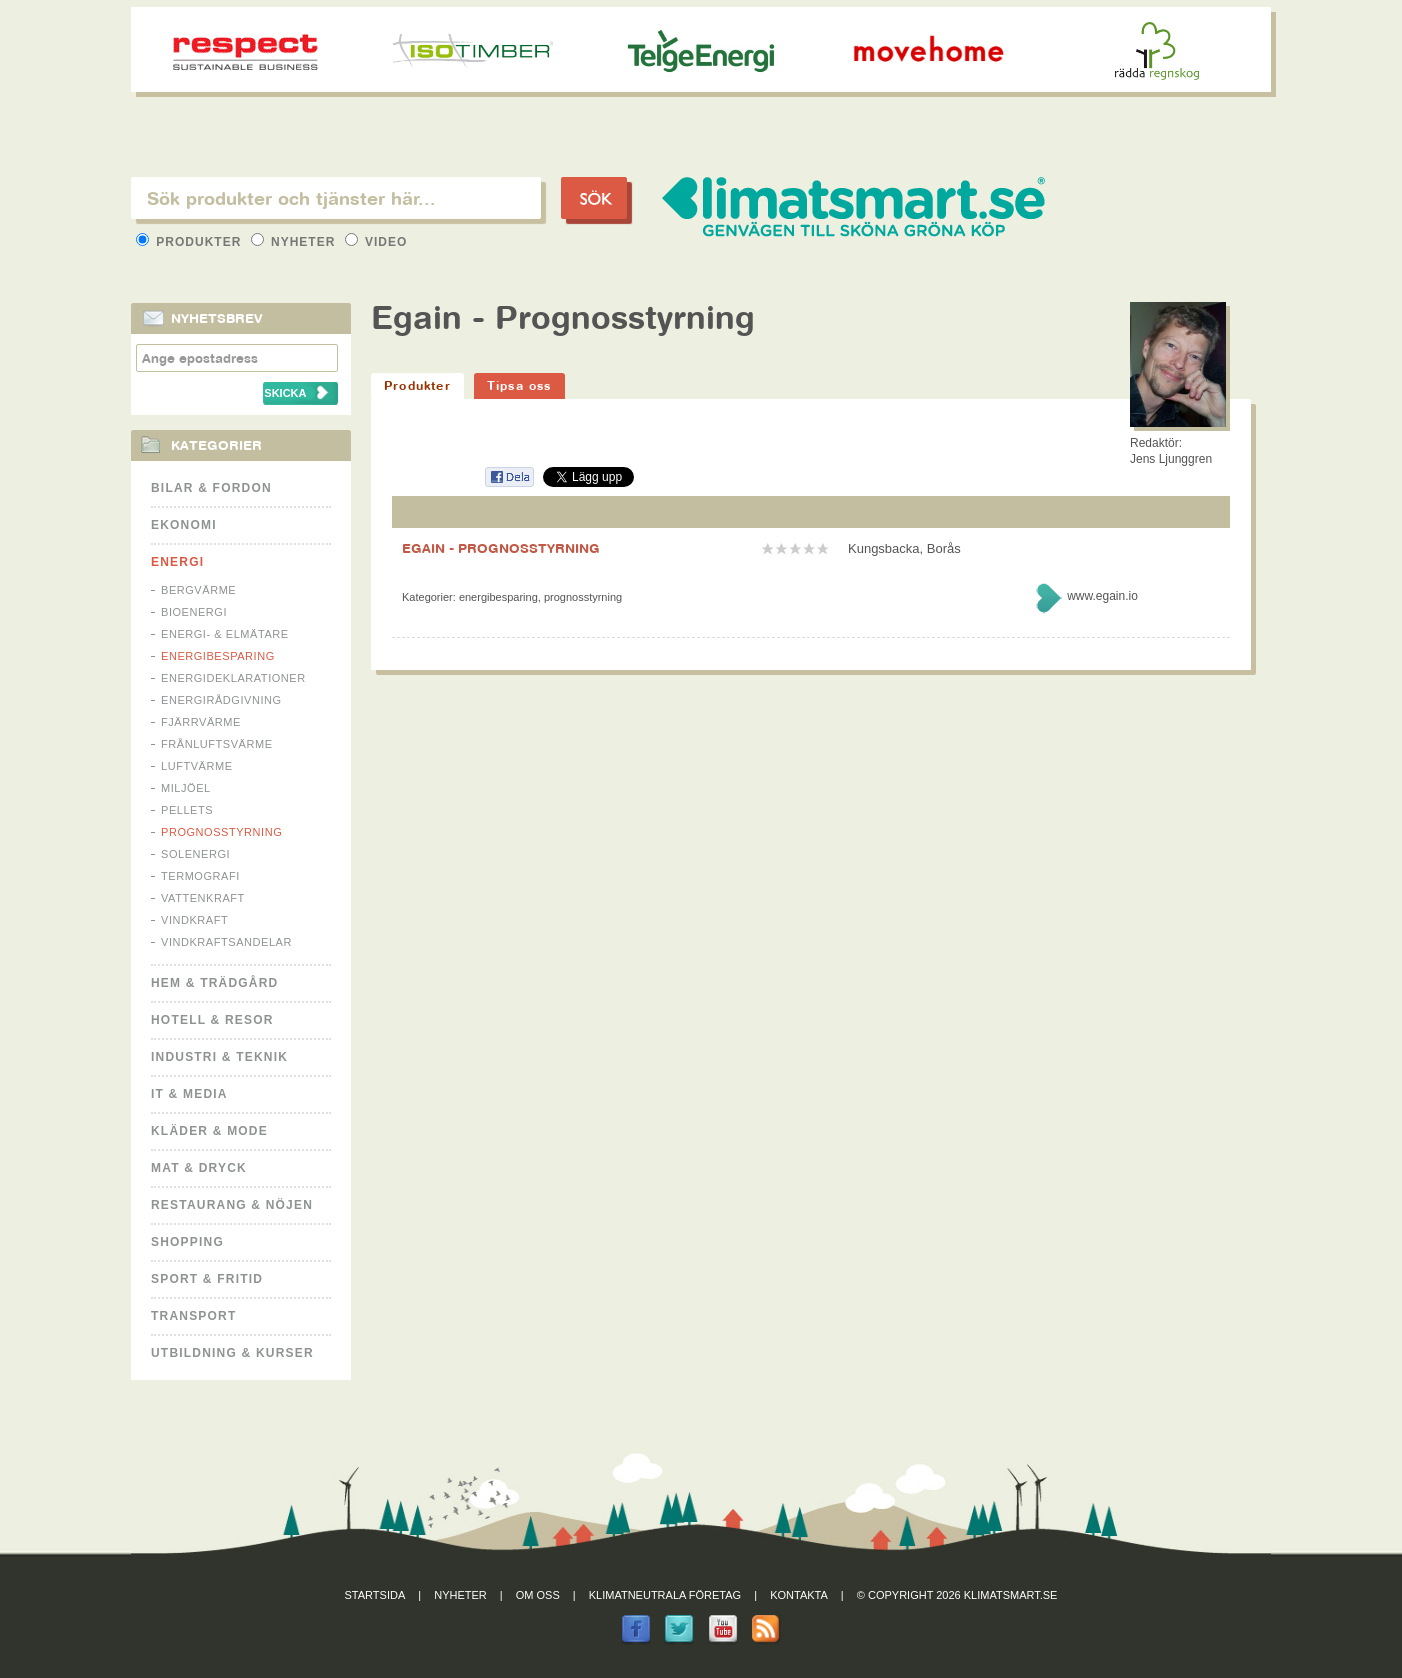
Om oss (538, 1595)
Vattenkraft (203, 898)
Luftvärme (197, 766)
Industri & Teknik (219, 1057)
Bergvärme (198, 590)
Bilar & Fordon (211, 488)
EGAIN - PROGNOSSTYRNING (501, 548)
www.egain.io (1102, 596)
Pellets (187, 810)
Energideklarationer (233, 678)
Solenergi (195, 854)
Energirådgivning (221, 700)
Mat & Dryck (199, 1168)
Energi (177, 562)
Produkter (191, 242)
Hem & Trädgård (214, 983)
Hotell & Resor (212, 1020)
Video (376, 242)
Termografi (200, 876)
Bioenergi (194, 612)
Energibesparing (218, 656)
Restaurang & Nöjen (232, 1205)
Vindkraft (194, 920)
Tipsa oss (519, 385)
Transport (193, 1316)
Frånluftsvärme (217, 744)
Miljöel (186, 788)
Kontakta (799, 1595)
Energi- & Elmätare (225, 634)
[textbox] (336, 198)
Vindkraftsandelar (226, 942)
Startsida (375, 1595)
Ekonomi (184, 525)
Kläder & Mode (209, 1131)
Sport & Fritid (207, 1279)
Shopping (187, 1242)
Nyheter (295, 242)
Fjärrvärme (201, 722)
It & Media (189, 1094)
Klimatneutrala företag (665, 1595)
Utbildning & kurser (232, 1353)
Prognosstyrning (221, 832)
